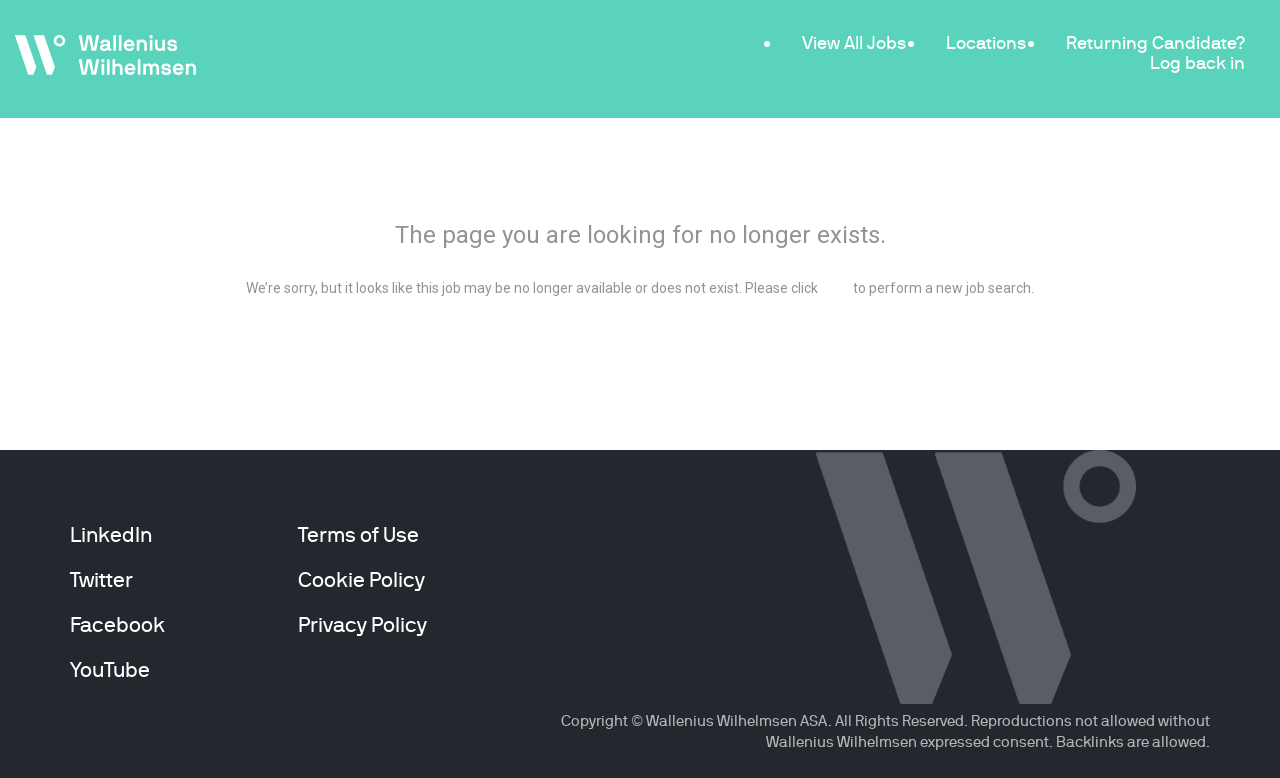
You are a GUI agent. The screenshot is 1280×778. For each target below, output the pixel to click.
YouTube (110, 670)
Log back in (1197, 62)
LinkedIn (111, 535)
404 (640, 181)
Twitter (101, 580)
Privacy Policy (362, 625)
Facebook (117, 625)
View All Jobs (854, 42)
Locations (986, 42)
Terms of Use (358, 535)
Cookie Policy (361, 580)
